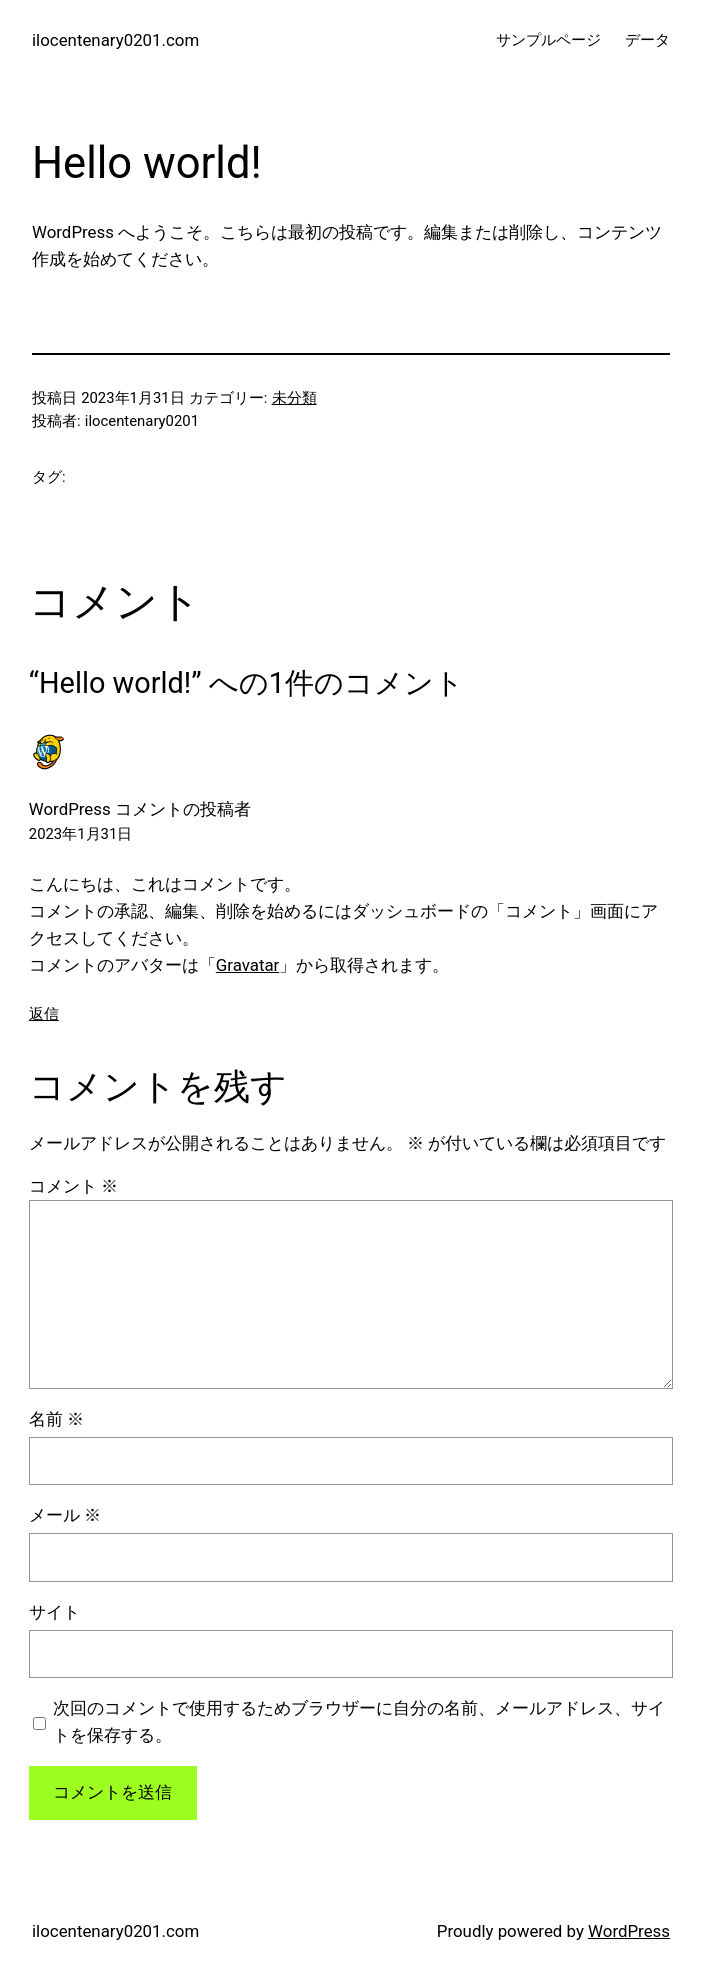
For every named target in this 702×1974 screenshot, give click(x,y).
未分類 (294, 398)
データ (647, 40)
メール (65, 1515)
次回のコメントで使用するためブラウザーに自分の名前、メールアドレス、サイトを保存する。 (359, 1721)
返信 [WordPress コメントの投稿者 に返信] (44, 1014)
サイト (54, 1612)
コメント (73, 1186)
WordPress (629, 1931)
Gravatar (248, 965)
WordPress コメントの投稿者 (140, 809)
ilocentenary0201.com (115, 40)
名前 (56, 1419)
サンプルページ (548, 40)
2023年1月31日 (80, 834)
